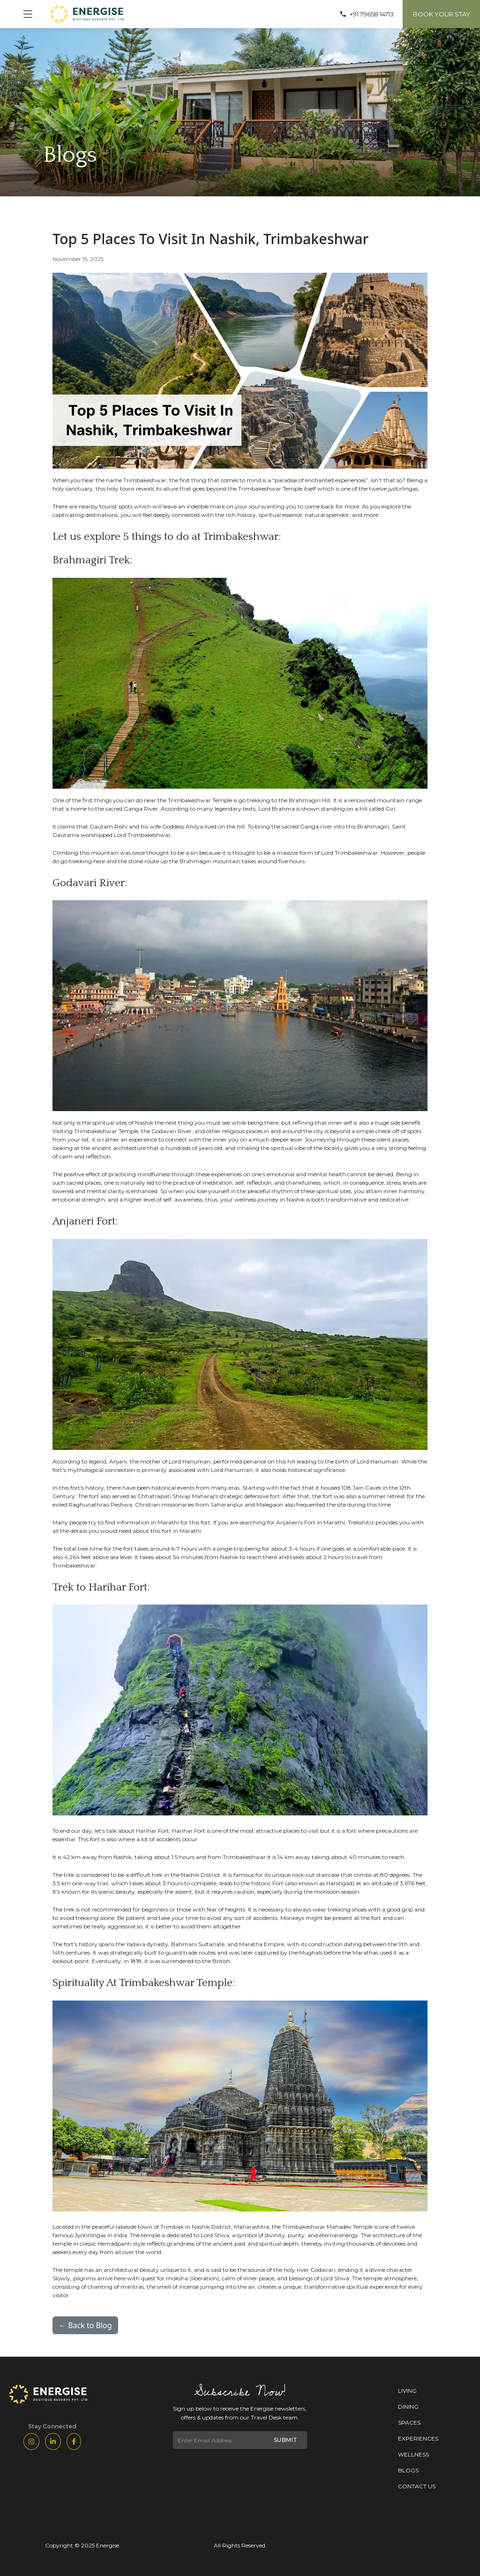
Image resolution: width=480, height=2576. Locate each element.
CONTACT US (416, 2486)
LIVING (407, 2390)
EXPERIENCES (418, 2438)
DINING (408, 2406)
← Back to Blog (85, 2325)
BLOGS (408, 2470)
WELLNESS (413, 2454)
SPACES (409, 2422)
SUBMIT (286, 2439)
